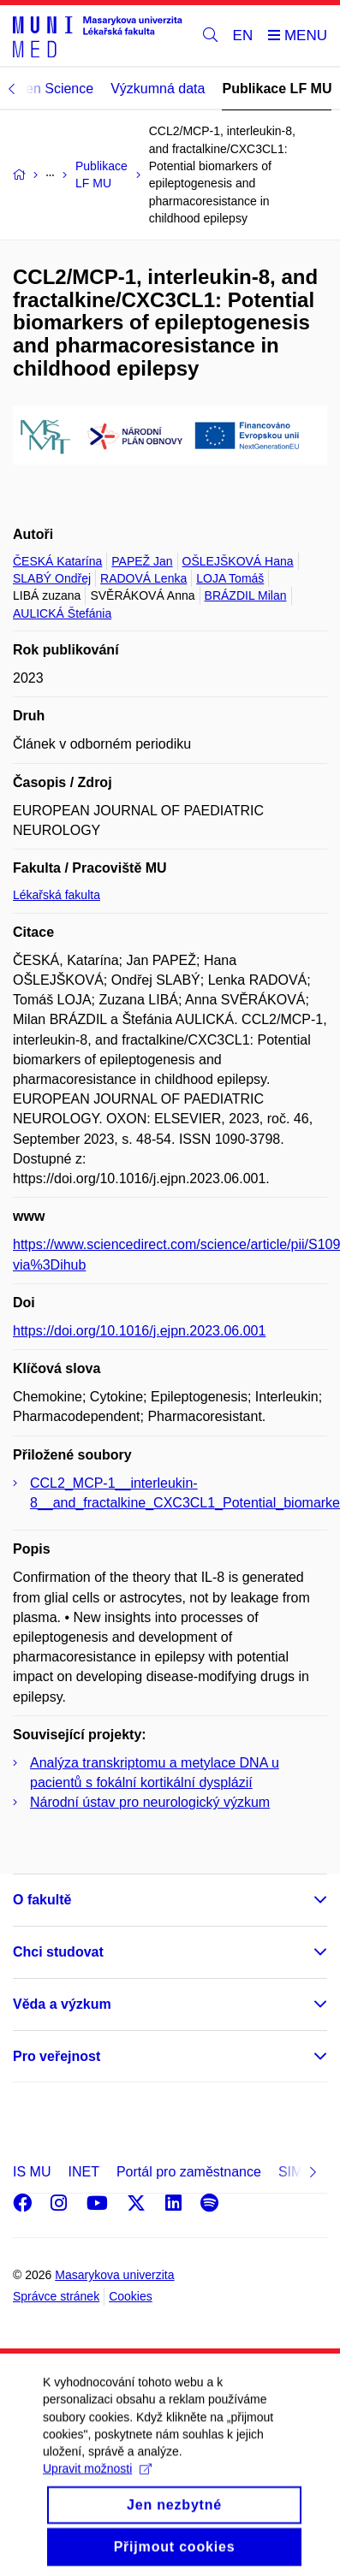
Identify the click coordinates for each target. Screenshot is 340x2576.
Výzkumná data (157, 88)
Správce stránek (56, 2296)
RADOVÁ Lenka (143, 578)
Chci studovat (58, 1952)
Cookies (130, 2296)
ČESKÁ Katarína (57, 561)
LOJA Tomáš (230, 578)
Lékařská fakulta (56, 895)
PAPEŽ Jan (141, 561)
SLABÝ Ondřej (52, 578)
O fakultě (42, 1899)
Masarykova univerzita (114, 2275)
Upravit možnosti (97, 2489)
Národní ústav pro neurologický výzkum (150, 1802)
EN (243, 35)
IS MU (32, 2171)
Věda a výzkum (62, 2004)
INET (83, 2171)
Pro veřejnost (56, 2056)
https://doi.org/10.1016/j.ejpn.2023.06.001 (139, 1331)
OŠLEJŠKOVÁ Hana (238, 561)
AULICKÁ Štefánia (62, 613)
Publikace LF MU (276, 88)
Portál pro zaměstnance (188, 2171)
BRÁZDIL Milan (246, 595)
